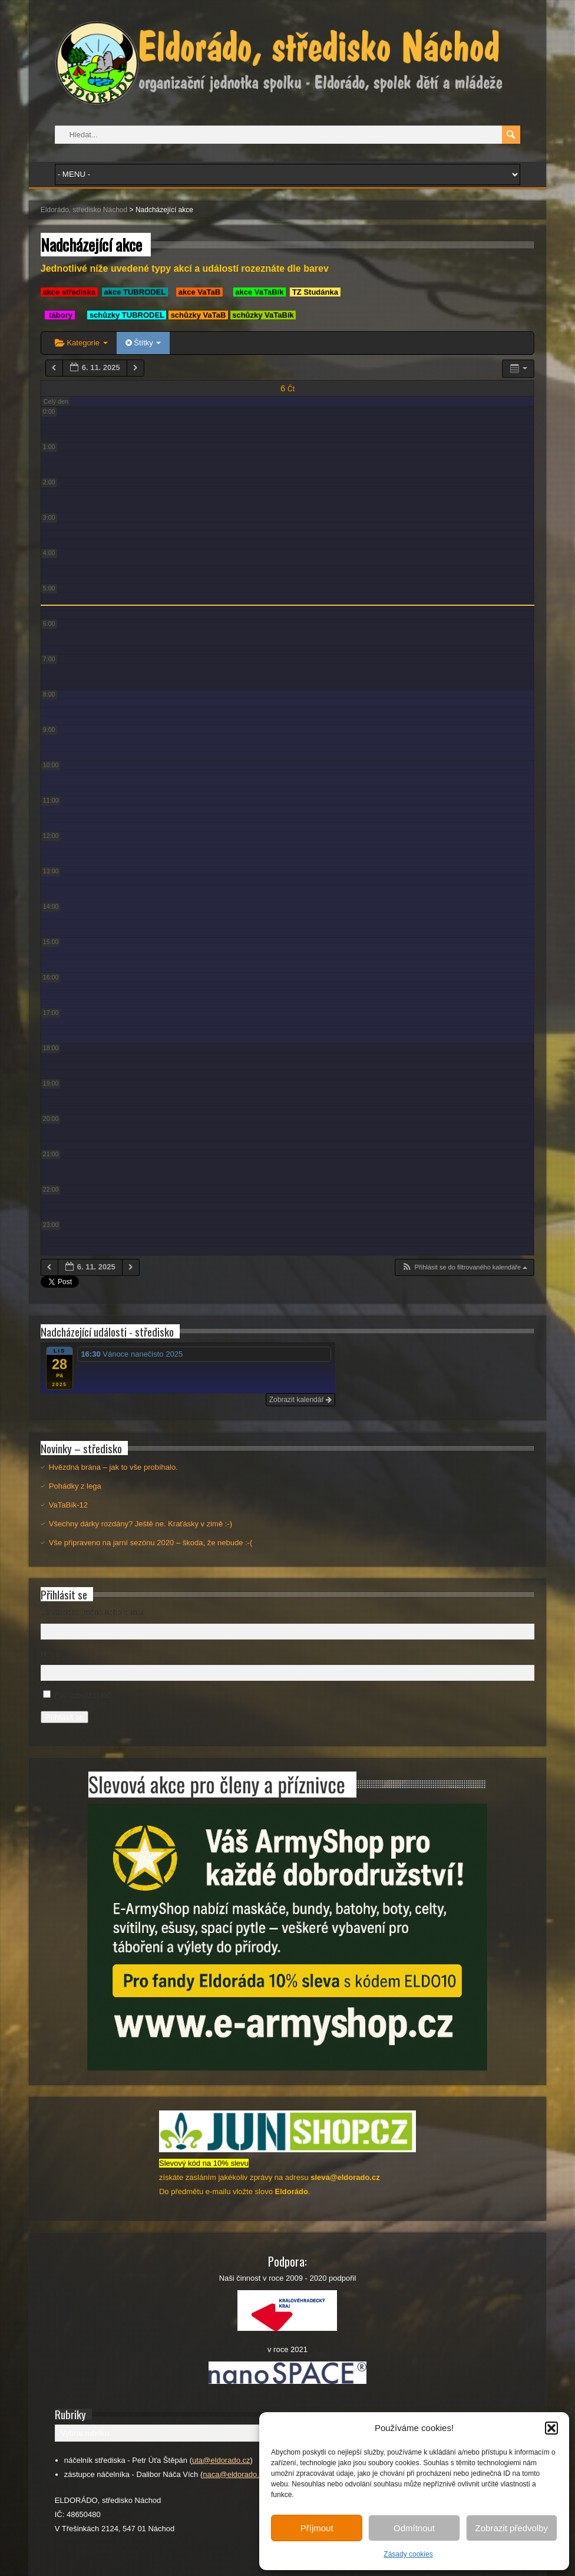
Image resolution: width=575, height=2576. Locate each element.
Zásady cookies (408, 2554)
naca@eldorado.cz (235, 2474)
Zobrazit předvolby (511, 2528)
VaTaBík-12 (68, 1504)
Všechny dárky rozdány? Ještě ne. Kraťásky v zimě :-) (140, 1523)
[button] (551, 2428)
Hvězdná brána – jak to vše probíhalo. (113, 1467)
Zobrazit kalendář (300, 1400)
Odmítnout (414, 2528)
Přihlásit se (64, 1717)
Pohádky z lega (75, 1486)
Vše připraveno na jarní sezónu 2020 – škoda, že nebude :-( (150, 1542)
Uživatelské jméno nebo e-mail (93, 1612)
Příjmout (316, 2528)
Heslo (50, 1654)
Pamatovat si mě (82, 1695)
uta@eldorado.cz (221, 2460)
